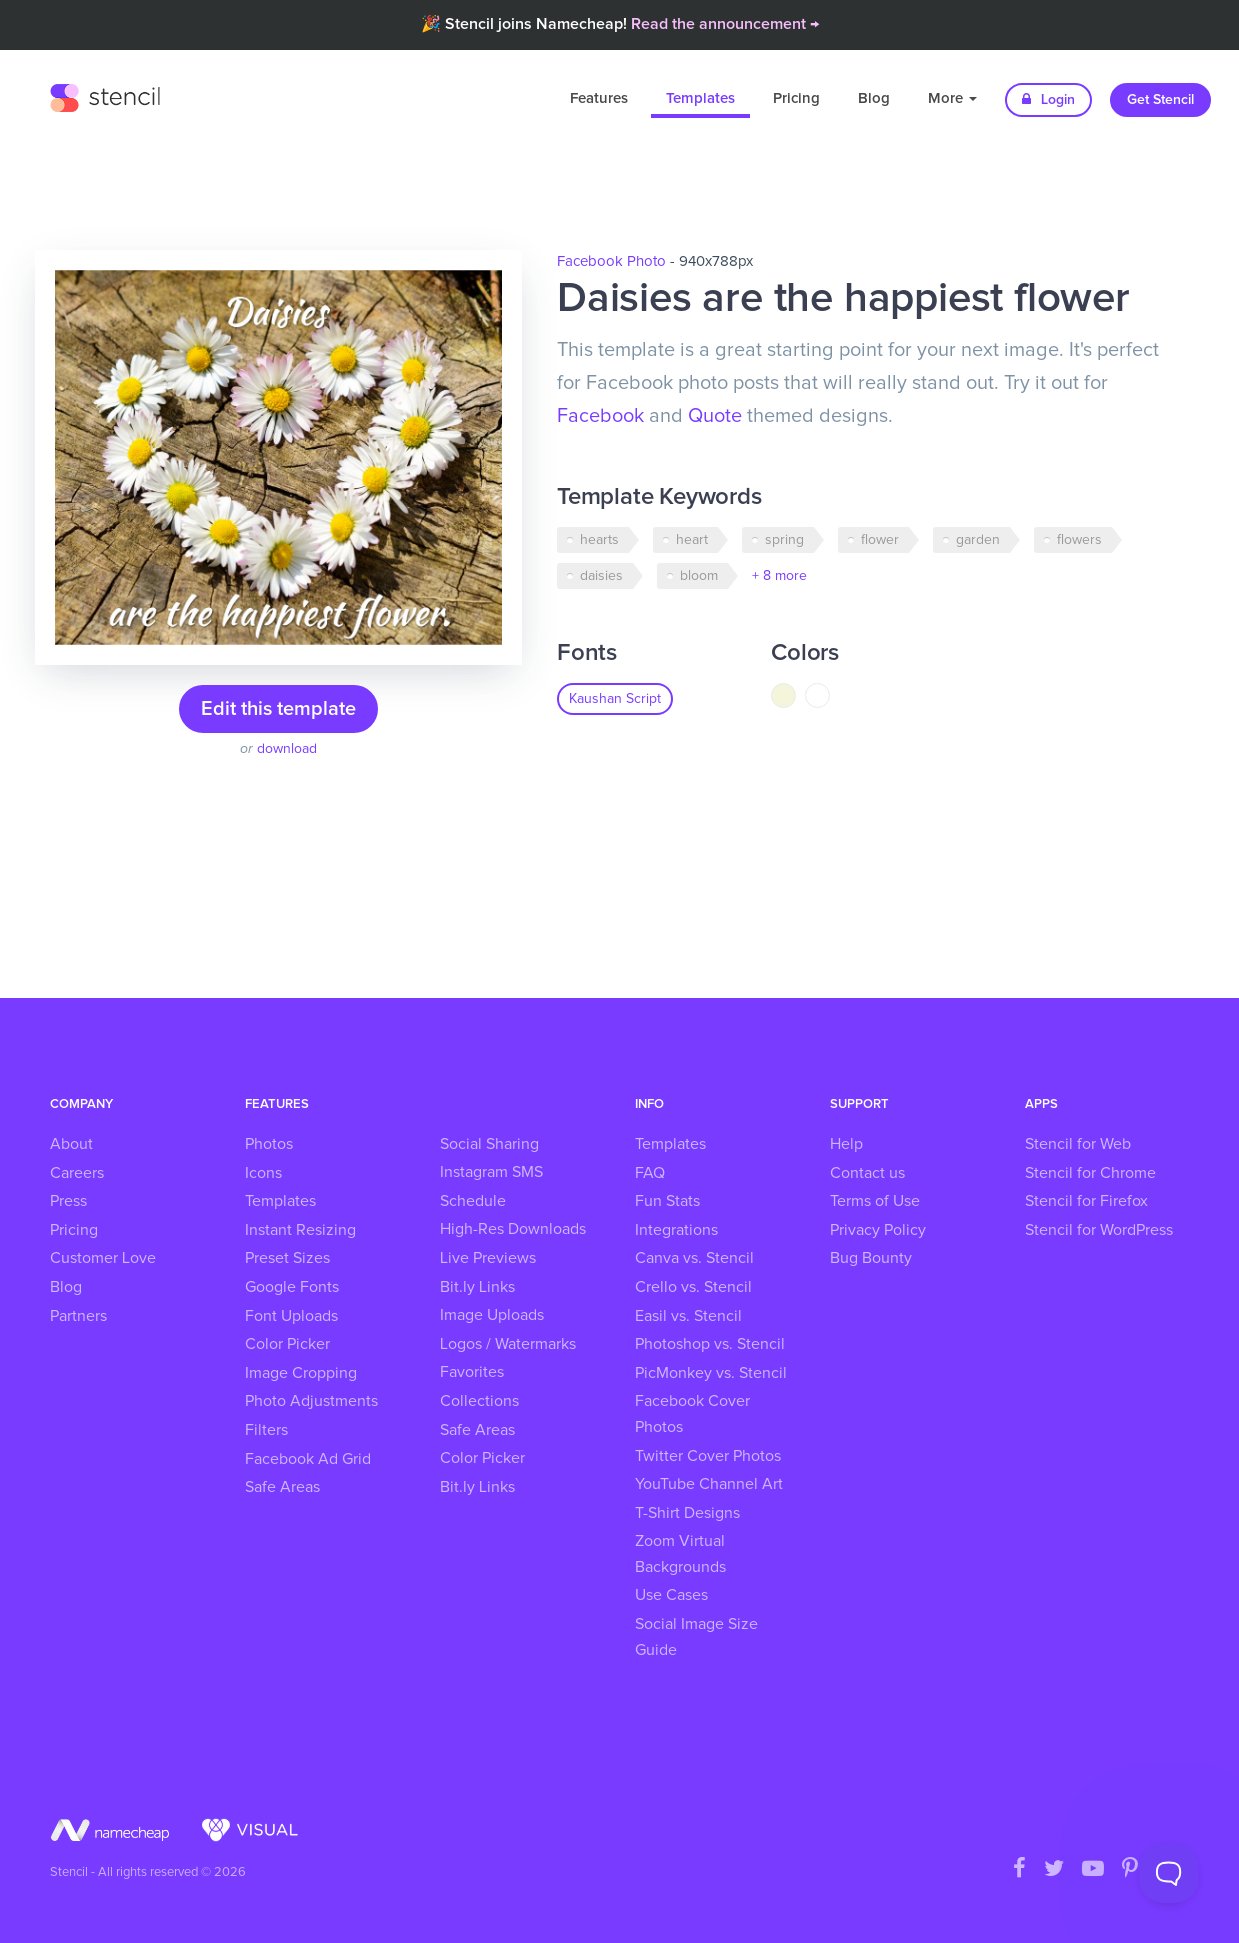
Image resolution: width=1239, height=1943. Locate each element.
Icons (263, 1173)
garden (978, 540)
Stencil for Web (1078, 1144)
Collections (479, 1401)
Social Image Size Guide (696, 1637)
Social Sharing (489, 1144)
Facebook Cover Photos (692, 1414)
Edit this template (278, 709)
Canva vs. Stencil (694, 1258)
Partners (78, 1316)
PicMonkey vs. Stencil (711, 1373)
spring (784, 540)
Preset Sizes (287, 1258)
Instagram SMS (491, 1172)
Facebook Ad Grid (308, 1459)
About (71, 1144)
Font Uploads (291, 1316)
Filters (266, 1430)
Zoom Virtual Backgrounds (680, 1554)
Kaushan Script (615, 699)
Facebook (600, 416)
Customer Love (103, 1258)
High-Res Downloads (513, 1229)
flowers (1079, 540)
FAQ (650, 1173)
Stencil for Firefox (1086, 1201)
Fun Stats (667, 1201)
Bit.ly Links (477, 1287)
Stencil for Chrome (1090, 1173)
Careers (77, 1173)
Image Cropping (301, 1373)
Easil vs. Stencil (688, 1316)
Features (599, 98)
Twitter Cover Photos (708, 1456)
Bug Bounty (871, 1258)
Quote (715, 416)
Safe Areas (282, 1487)
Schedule (473, 1201)
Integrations (676, 1230)
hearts (599, 540)
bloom (699, 576)
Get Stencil (1160, 100)
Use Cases (671, 1595)
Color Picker (287, 1344)
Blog (874, 98)
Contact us (867, 1173)
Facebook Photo (611, 261)
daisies (601, 576)
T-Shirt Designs (687, 1513)
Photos (269, 1144)
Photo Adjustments (311, 1401)
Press (68, 1201)
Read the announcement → (725, 24)
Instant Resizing (300, 1230)
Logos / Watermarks (508, 1344)
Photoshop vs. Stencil (710, 1344)
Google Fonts (292, 1287)
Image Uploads (492, 1315)
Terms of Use (875, 1201)
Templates (700, 98)
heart (692, 540)
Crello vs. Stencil (693, 1287)
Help (846, 1144)
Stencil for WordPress (1099, 1230)
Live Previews (488, 1258)
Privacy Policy (878, 1230)
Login (1048, 99)
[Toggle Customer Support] (1169, 1873)
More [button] (952, 98)
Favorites (472, 1372)
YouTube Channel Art (709, 1484)
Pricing (796, 98)
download (287, 749)
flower (880, 540)
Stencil (105, 95)
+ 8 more (779, 576)
